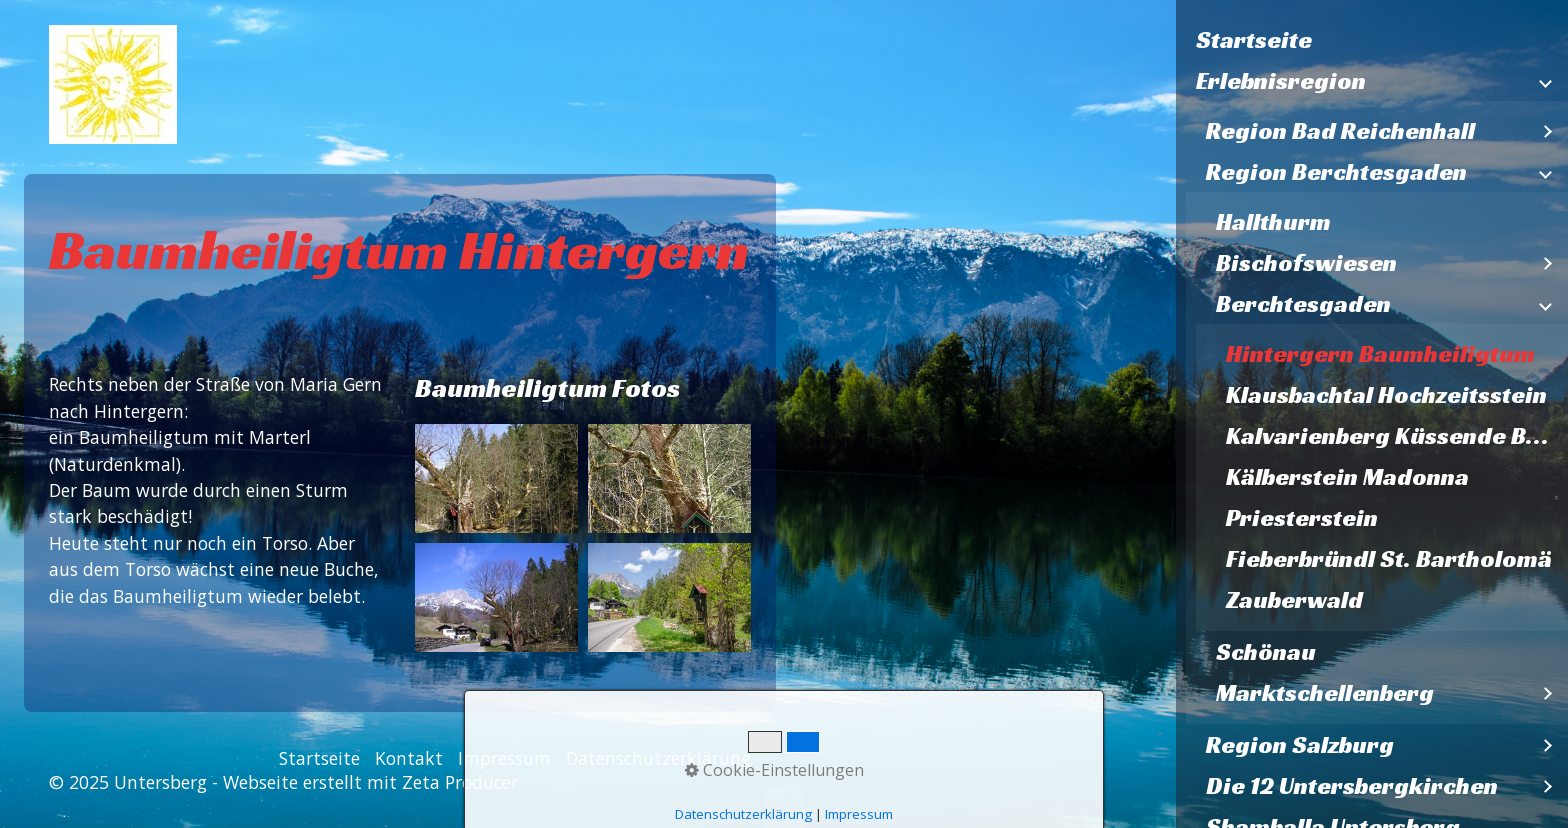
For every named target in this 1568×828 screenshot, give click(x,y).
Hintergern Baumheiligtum (1380, 354)
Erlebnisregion (1281, 81)
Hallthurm (1273, 222)
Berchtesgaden (1303, 304)
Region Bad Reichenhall (1340, 131)
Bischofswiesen (1306, 263)
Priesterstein (1302, 518)
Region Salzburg (1300, 745)
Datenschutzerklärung (658, 758)
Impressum (504, 758)
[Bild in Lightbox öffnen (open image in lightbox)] (496, 478)
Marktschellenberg (1325, 693)
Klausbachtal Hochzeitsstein (1386, 395)
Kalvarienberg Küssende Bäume (1397, 436)
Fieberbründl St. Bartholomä (1389, 559)
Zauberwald (1294, 600)
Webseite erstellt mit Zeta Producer (370, 782)
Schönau (1266, 652)
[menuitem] (1372, 40)
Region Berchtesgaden (1336, 172)
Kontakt (409, 758)
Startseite (1254, 40)
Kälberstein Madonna (1347, 477)
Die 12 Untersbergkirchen (1352, 786)
